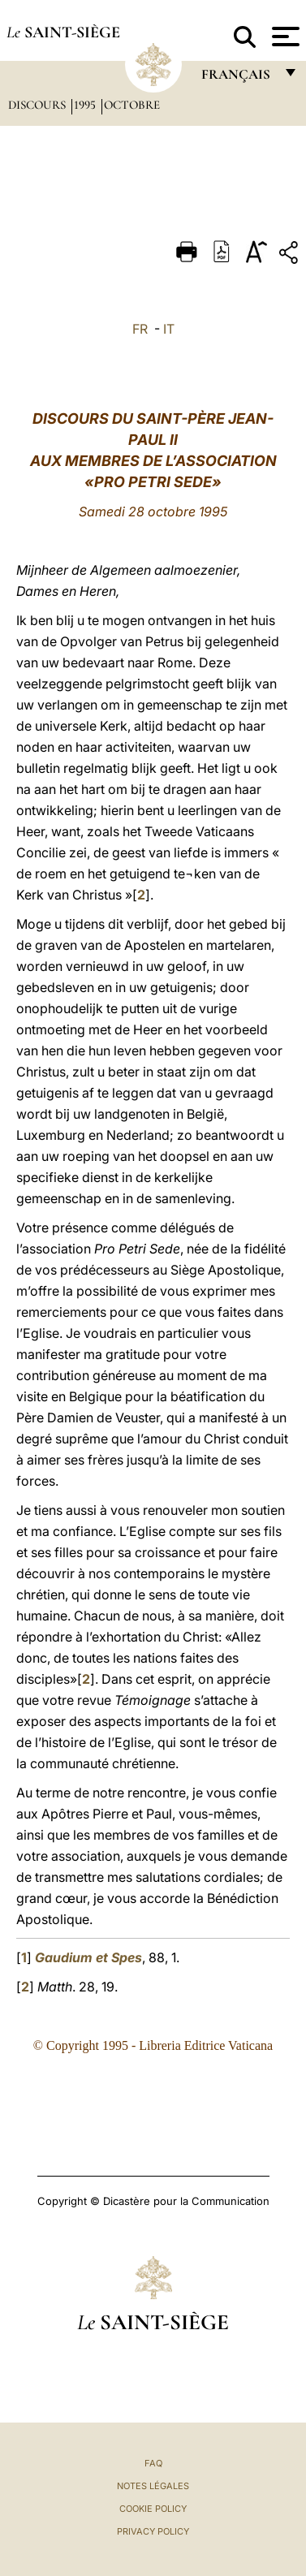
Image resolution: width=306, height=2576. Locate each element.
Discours (38, 104)
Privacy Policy (153, 2531)
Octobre (132, 104)
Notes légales (153, 2486)
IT (169, 329)
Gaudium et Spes (88, 1957)
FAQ (153, 2463)
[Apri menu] (284, 36)
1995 (86, 104)
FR (140, 329)
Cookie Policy (153, 2508)
